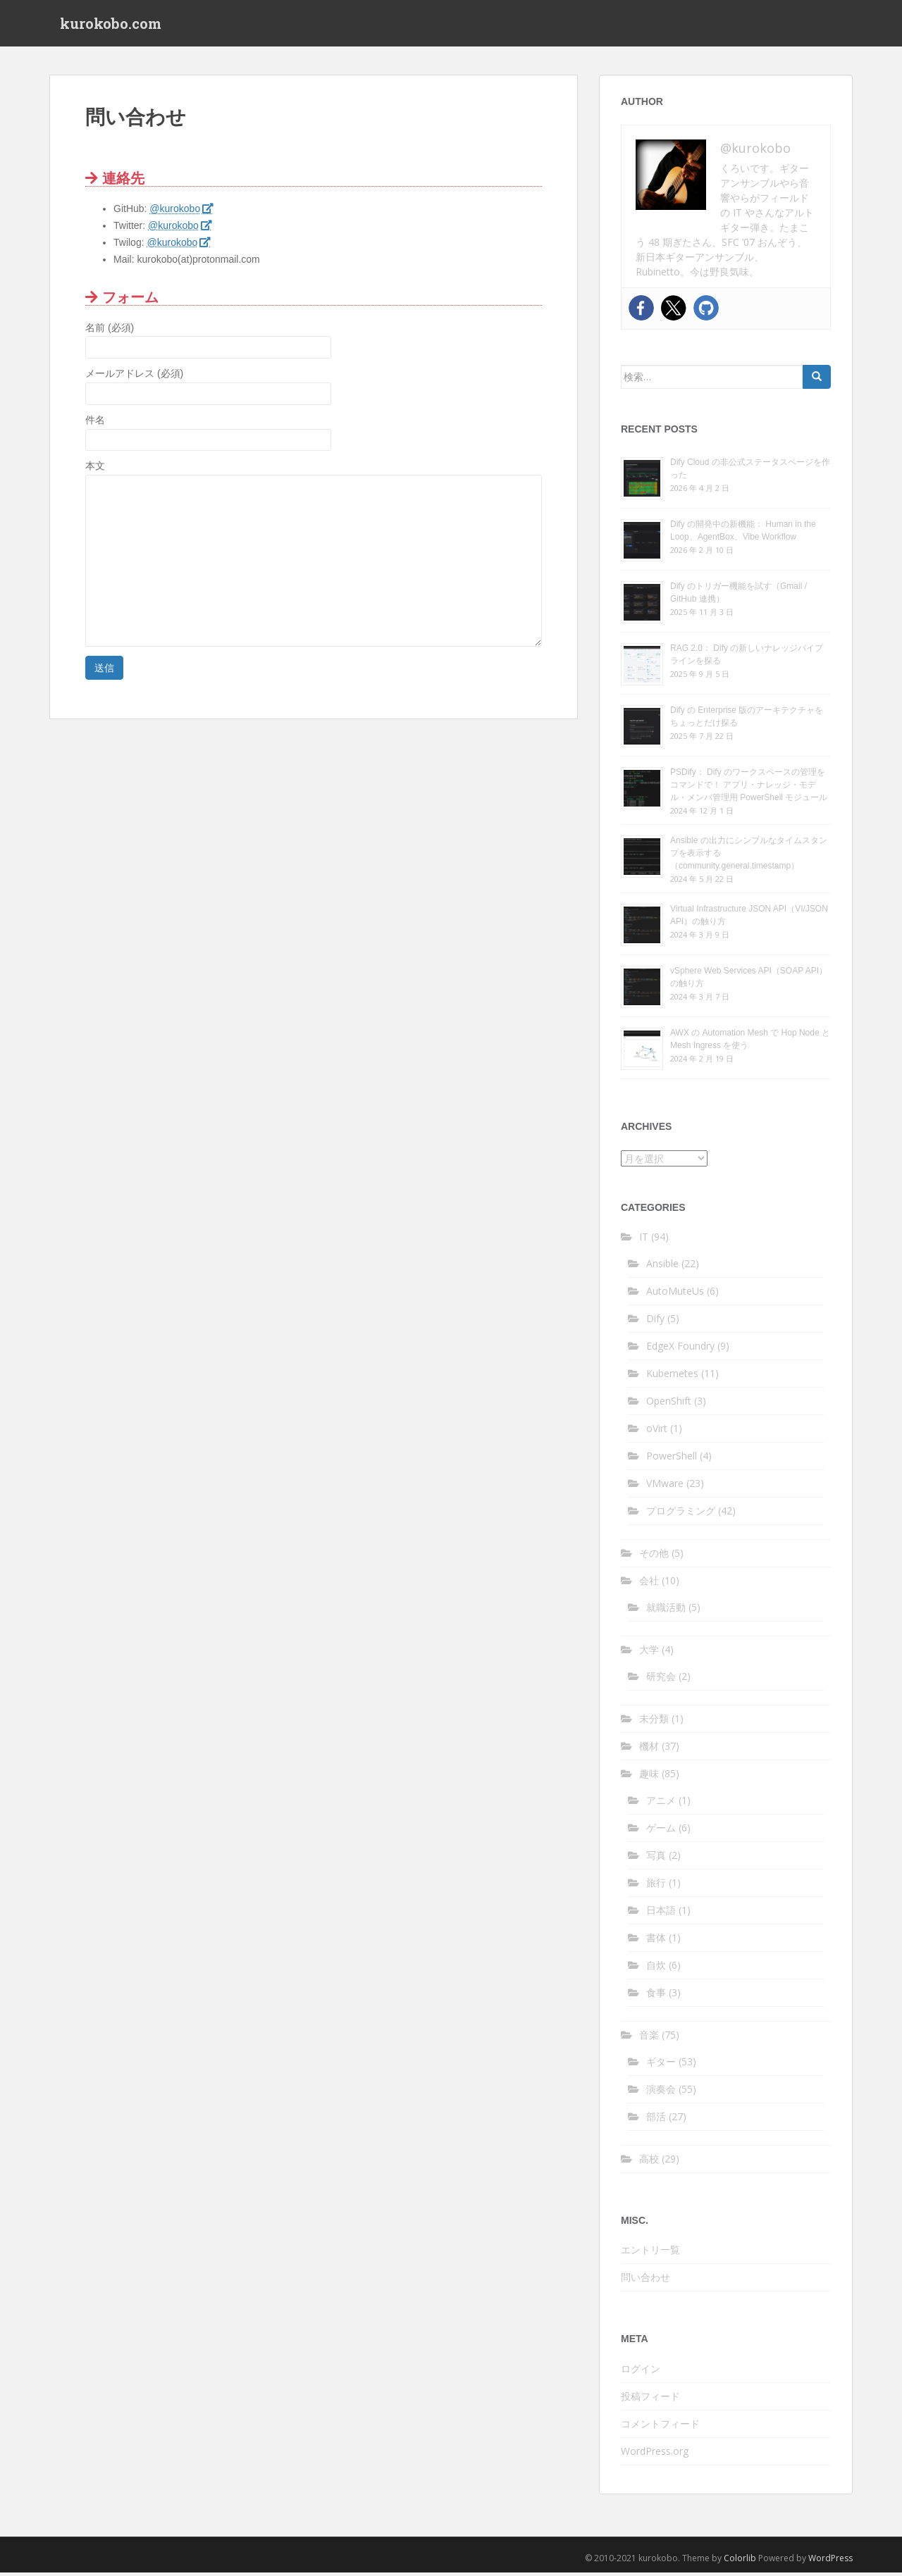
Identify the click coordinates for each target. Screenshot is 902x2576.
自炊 (656, 1967)
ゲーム (661, 1830)
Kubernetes (672, 1376)
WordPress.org (654, 2453)
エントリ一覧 (650, 2253)
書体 (656, 1940)
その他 (654, 1555)
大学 (649, 1652)
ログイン (640, 2371)
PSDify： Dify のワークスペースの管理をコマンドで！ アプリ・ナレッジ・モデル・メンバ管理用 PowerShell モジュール (748, 788)
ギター (661, 2064)
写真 (656, 1858)
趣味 (649, 1776)
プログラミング (680, 1513)
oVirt (656, 1431)
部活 (656, 2119)
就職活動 (666, 1610)
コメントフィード (660, 2426)
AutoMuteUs (675, 1293)
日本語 (661, 1912)
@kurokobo (174, 212)
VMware (665, 1486)
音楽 (649, 2037)
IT (643, 1239)
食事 (656, 1995)
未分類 (654, 1721)
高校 (649, 2161)
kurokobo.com (110, 24)
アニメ (661, 1803)
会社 (649, 1583)
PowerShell (671, 1458)
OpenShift (668, 1403)
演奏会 (661, 2091)
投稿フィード (650, 2399)
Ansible (662, 1266)
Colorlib (740, 2561)
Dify (655, 1321)
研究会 (661, 1679)
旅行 (656, 1885)
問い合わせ (645, 2280)
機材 (649, 1748)
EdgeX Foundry (680, 1348)
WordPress (830, 2561)
